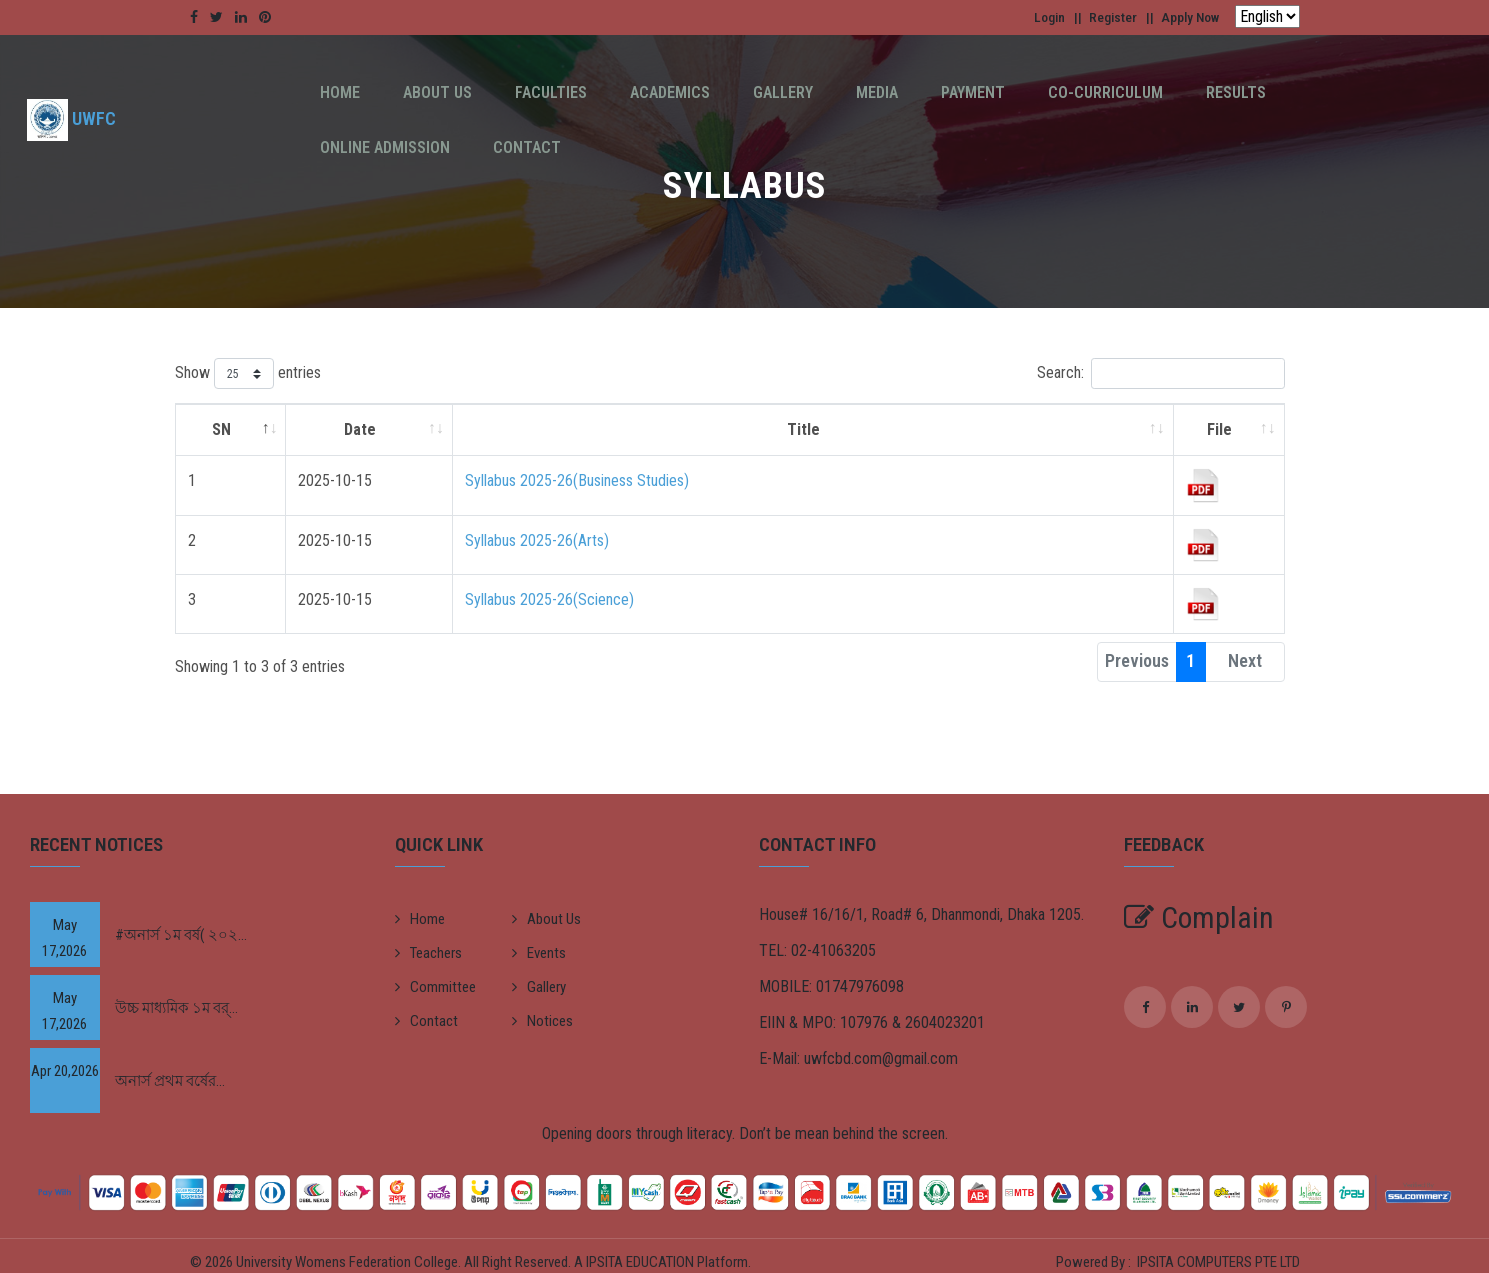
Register (1097, 16)
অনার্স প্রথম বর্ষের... (170, 1081)
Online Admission (1250, 92)
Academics (624, 92)
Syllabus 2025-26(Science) (549, 599)
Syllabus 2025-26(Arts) (537, 540)
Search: (1161, 373)
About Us (417, 92)
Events (539, 953)
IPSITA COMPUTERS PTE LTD (1218, 1257)
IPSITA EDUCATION (641, 1257)
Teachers (428, 953)
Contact (1379, 92)
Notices (542, 1021)
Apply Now (1184, 16)
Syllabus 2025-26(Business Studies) (577, 480)
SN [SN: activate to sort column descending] (221, 429)
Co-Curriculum (1007, 92)
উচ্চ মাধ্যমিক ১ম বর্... (176, 1008)
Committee (435, 987)
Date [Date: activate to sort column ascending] (360, 429)
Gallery (724, 92)
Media (805, 92)
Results (1125, 92)
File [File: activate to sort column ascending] (1219, 429)
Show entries (248, 373)
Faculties (518, 92)
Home (333, 92)
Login (1026, 16)
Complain (1199, 917)
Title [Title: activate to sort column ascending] (803, 429)
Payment (888, 92)
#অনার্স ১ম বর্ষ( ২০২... (181, 935)
